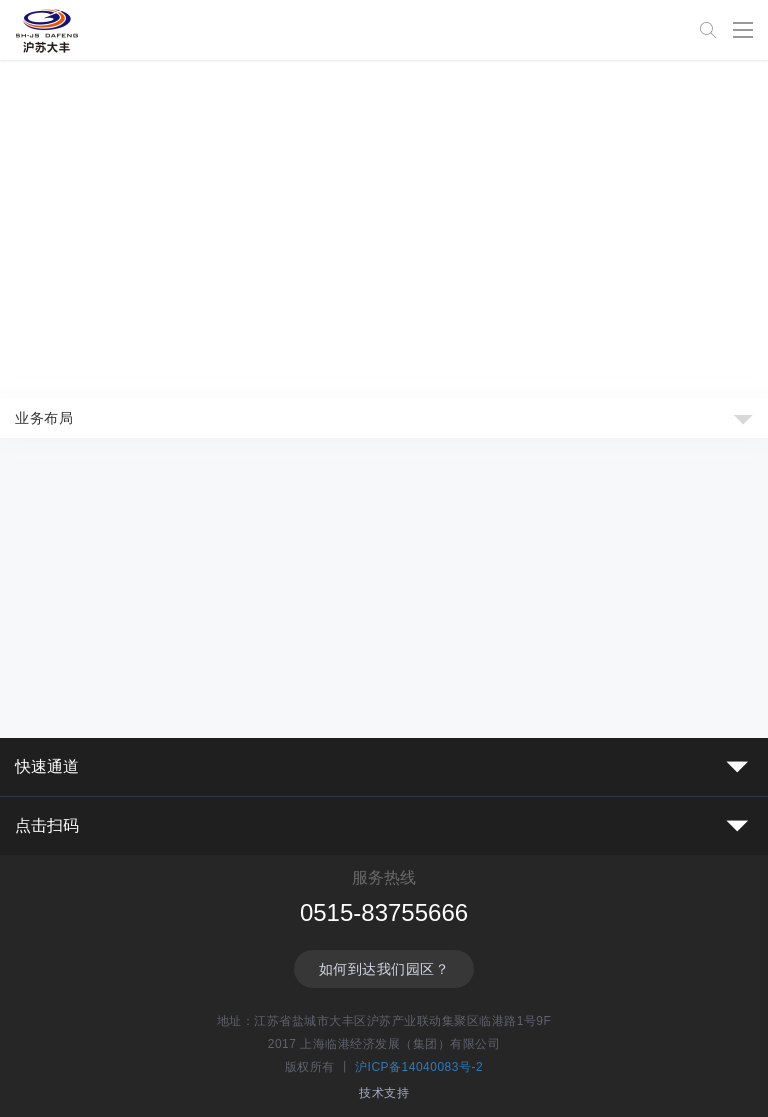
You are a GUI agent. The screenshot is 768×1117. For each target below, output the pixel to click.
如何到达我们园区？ (384, 969)
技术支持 (384, 1093)
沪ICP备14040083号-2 (419, 1067)
